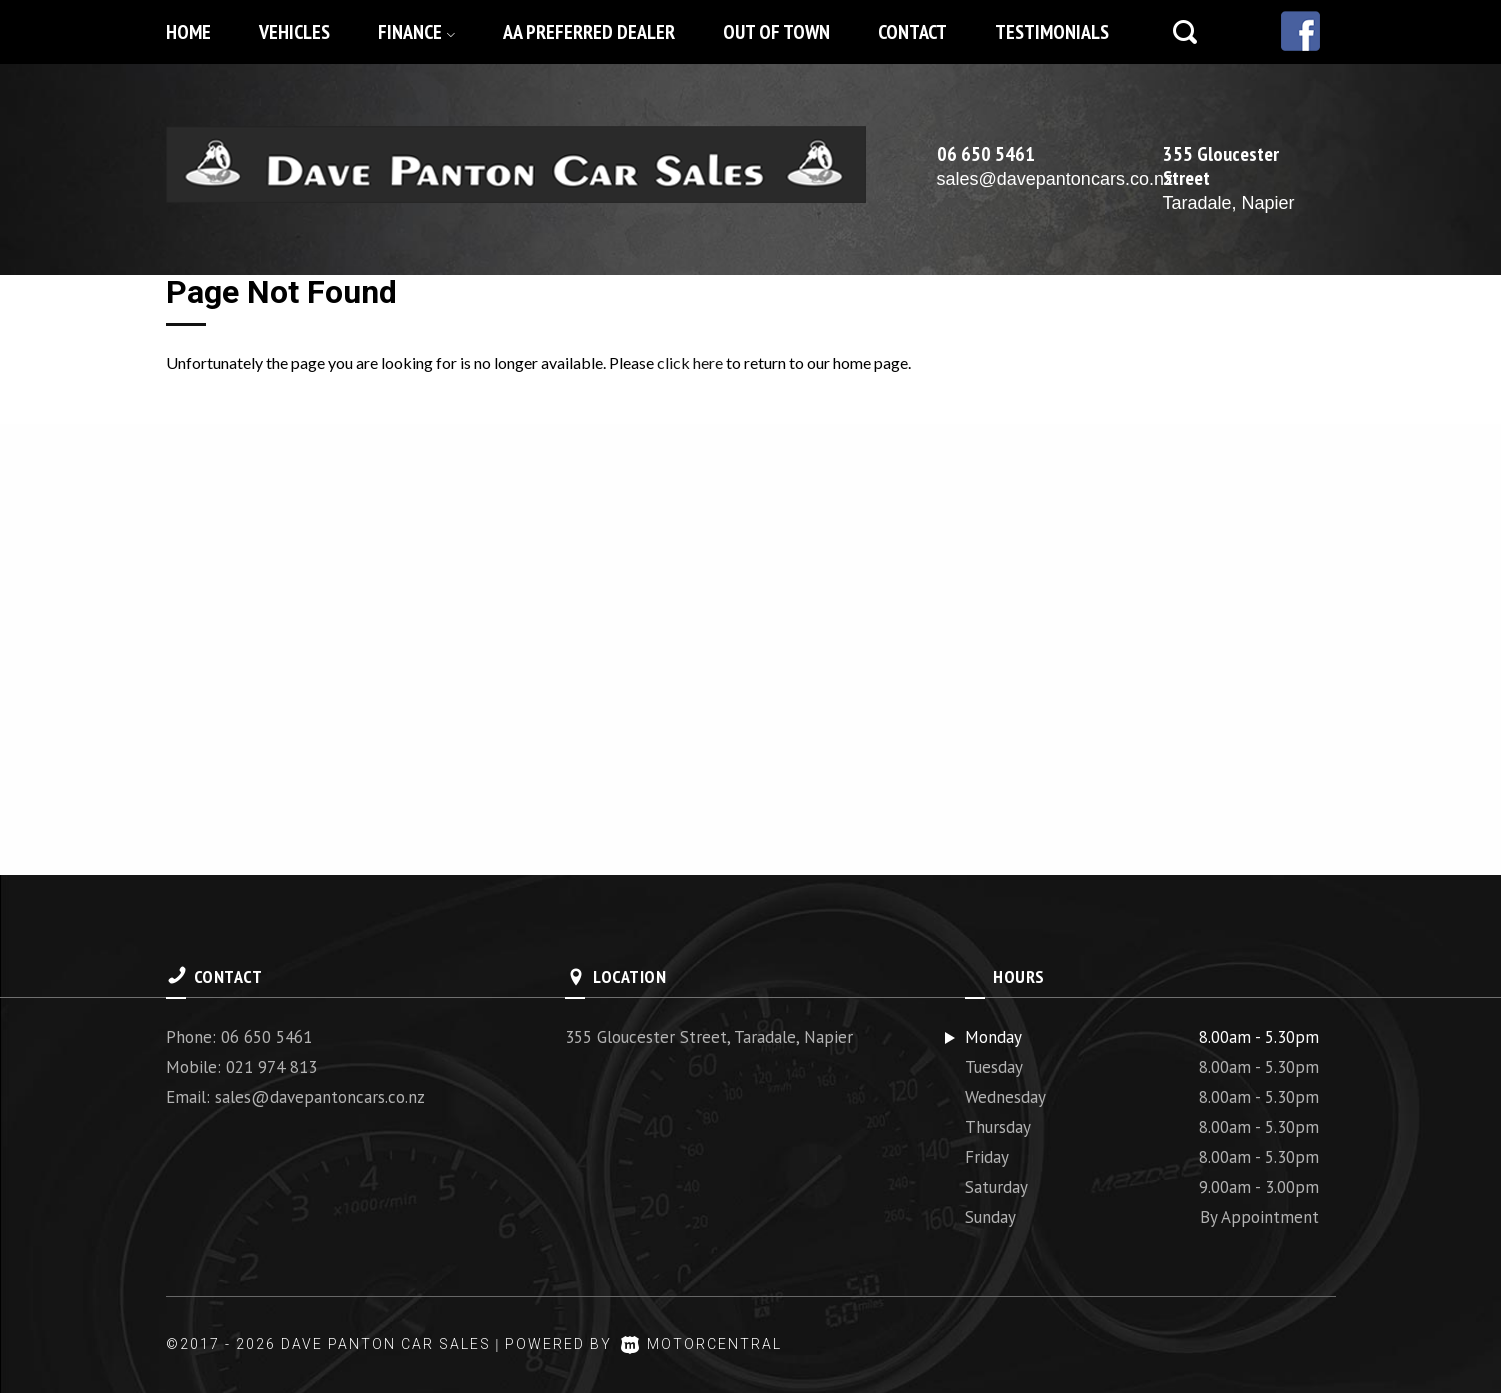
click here (690, 362)
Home (188, 32)
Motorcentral (701, 1344)
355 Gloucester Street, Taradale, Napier (709, 1037)
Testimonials (1052, 32)
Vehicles (294, 32)
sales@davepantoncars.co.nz (1055, 179)
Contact (912, 32)
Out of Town (776, 32)
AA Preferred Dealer (589, 32)
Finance (416, 32)
